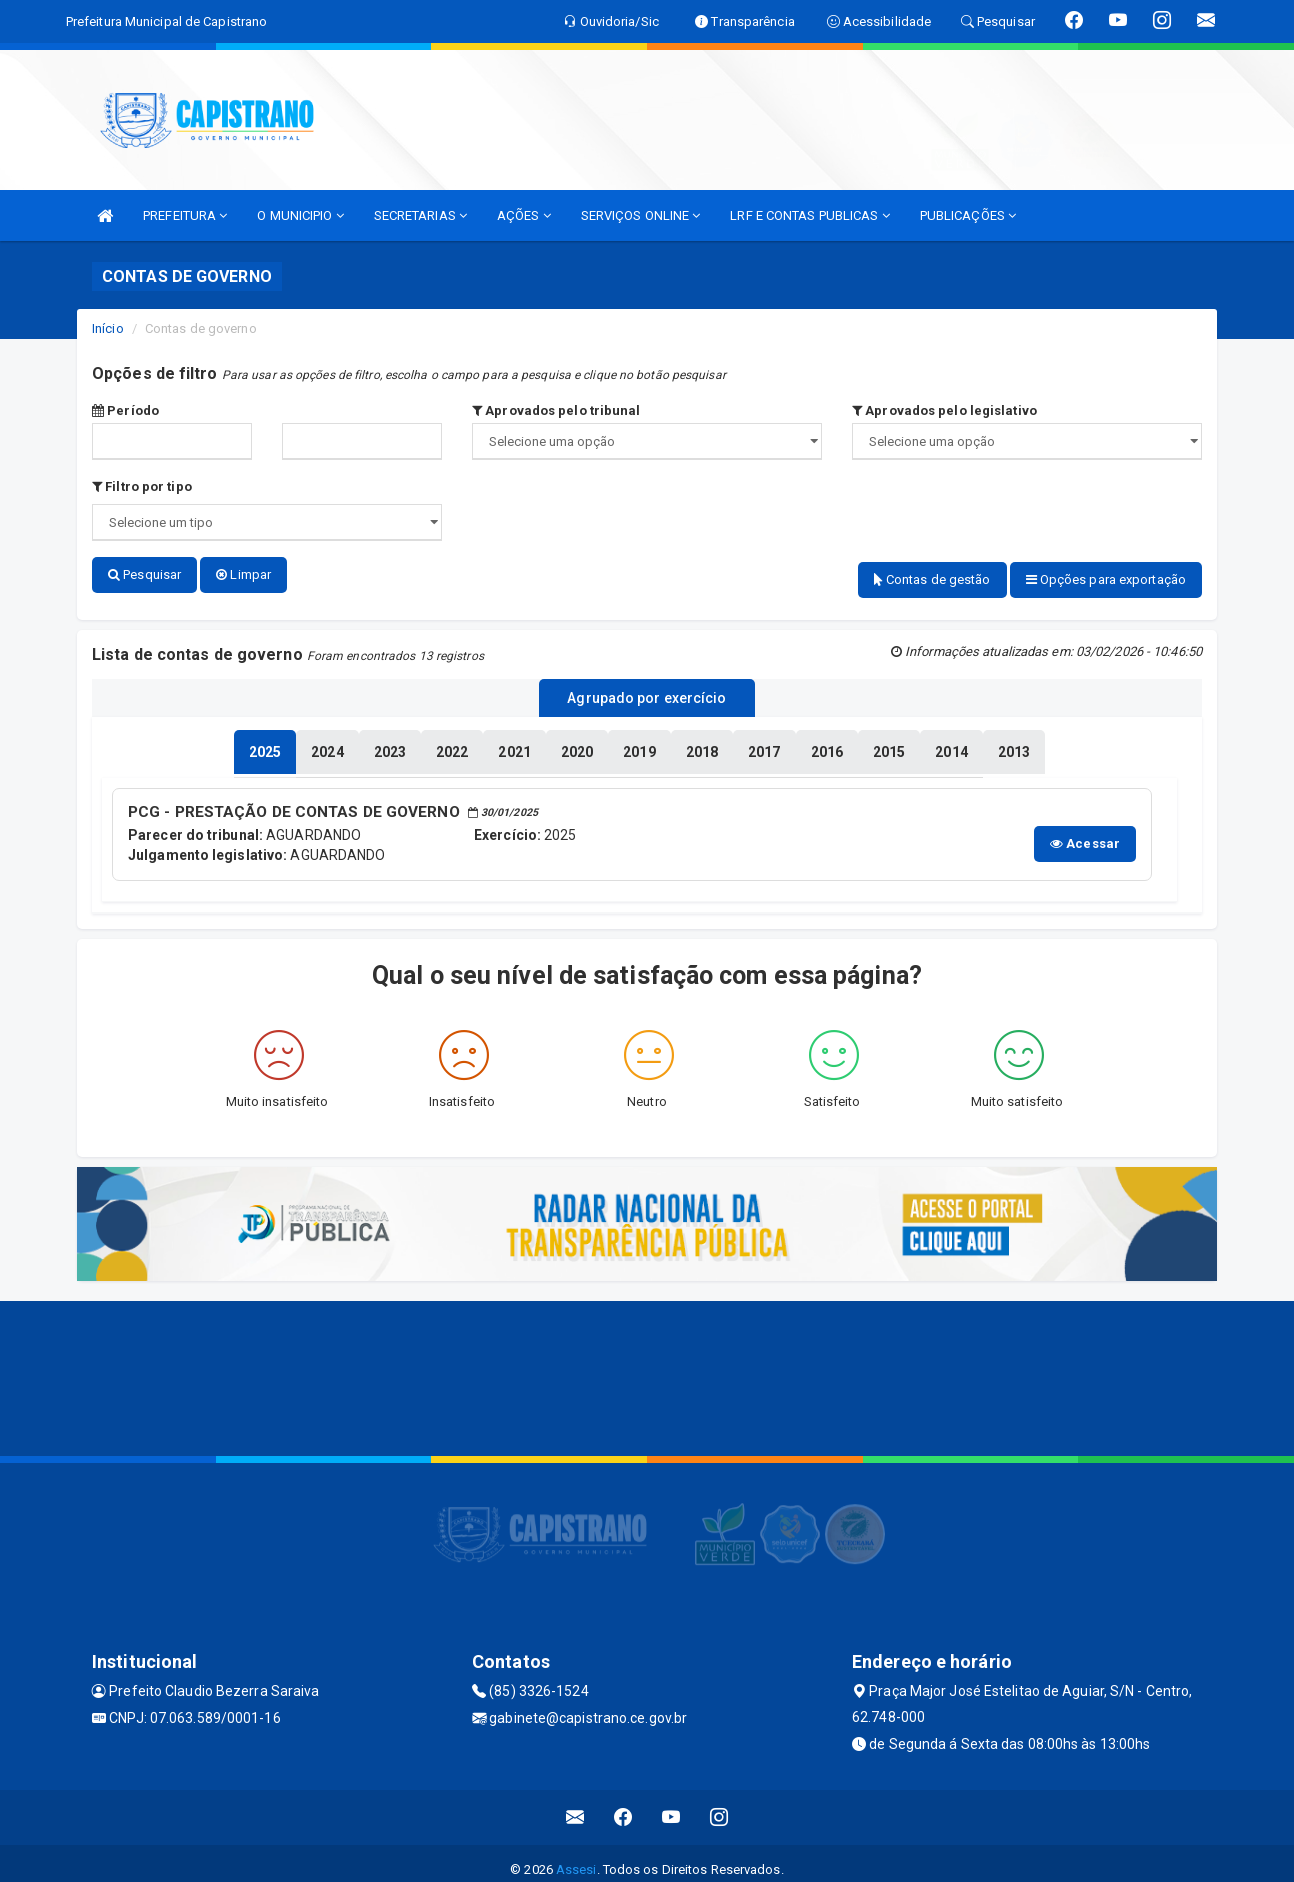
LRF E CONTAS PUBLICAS (809, 215)
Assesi (576, 1856)
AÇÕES (524, 215)
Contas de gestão (932, 579)
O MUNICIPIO (300, 215)
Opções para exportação (1106, 579)
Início (108, 328)
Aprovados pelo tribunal (556, 410)
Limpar (243, 574)
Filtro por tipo (142, 486)
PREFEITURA (185, 215)
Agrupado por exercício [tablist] (646, 691)
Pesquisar (144, 574)
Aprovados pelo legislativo (944, 410)
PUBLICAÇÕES (968, 215)
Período (125, 410)
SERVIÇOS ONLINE (641, 215)
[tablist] (265, 742)
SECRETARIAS (420, 215)
